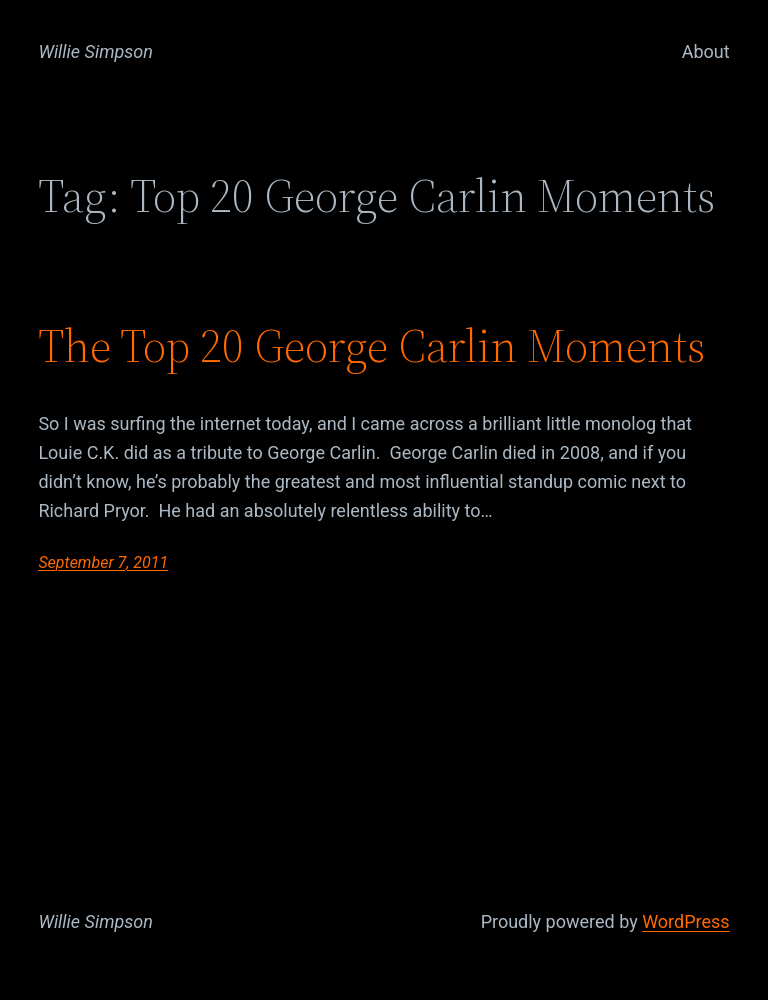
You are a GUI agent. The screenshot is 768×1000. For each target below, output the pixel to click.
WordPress (685, 921)
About (706, 51)
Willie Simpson (95, 51)
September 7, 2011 (103, 562)
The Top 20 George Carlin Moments (371, 345)
